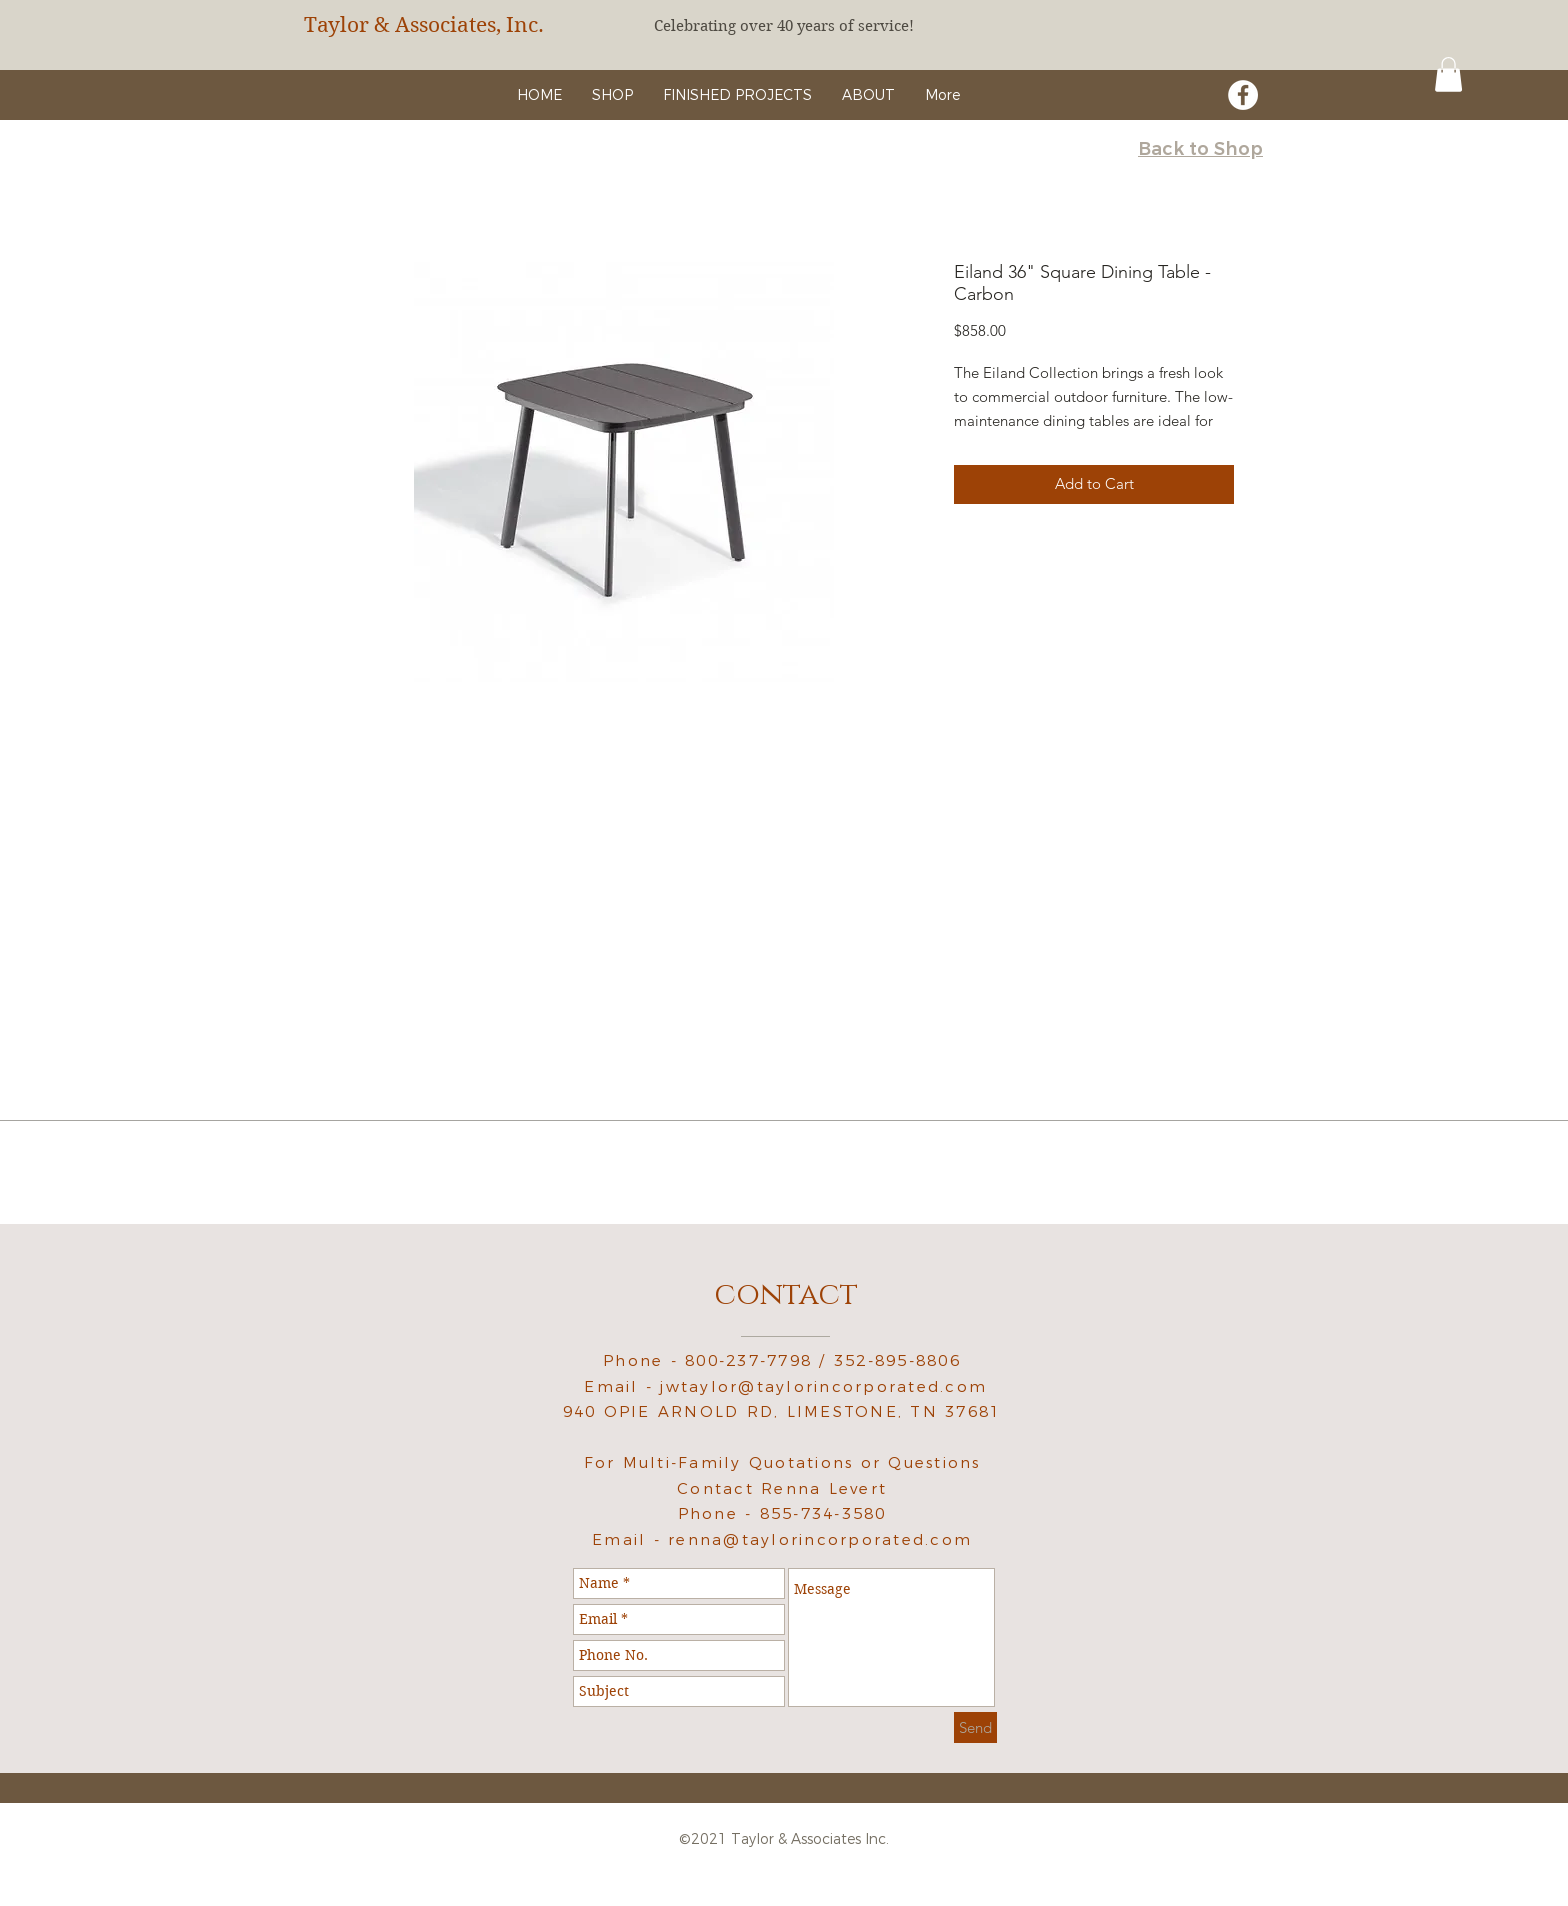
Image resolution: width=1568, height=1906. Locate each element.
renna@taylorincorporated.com (820, 1539)
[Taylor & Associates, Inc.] (439, 25)
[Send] (975, 1727)
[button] (1448, 74)
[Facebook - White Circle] (1243, 95)
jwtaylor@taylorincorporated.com (823, 1386)
